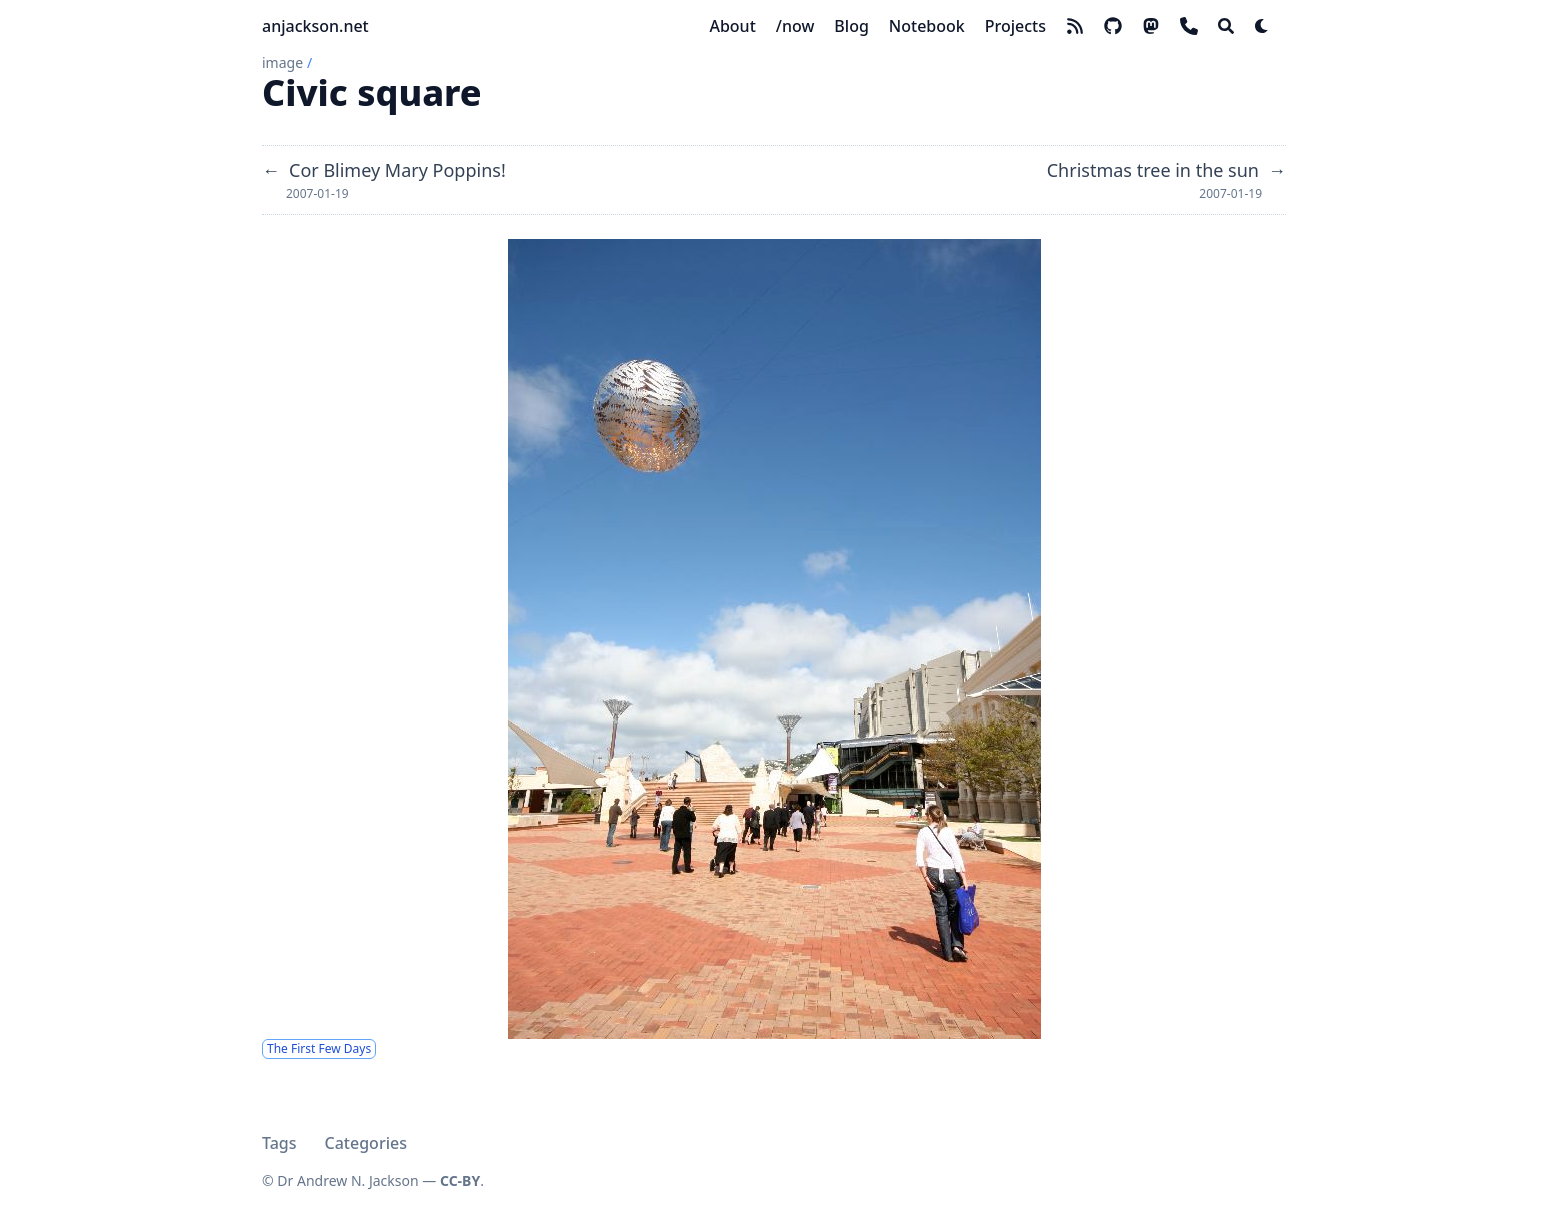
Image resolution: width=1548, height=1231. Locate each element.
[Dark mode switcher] (1262, 26)
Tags (279, 1143)
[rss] (1075, 26)
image (282, 62)
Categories (366, 1143)
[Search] (1226, 26)
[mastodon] (1151, 26)
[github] (1113, 26)
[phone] (1189, 26)
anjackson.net (315, 26)
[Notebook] (927, 26)
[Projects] (1015, 26)
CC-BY (460, 1180)
